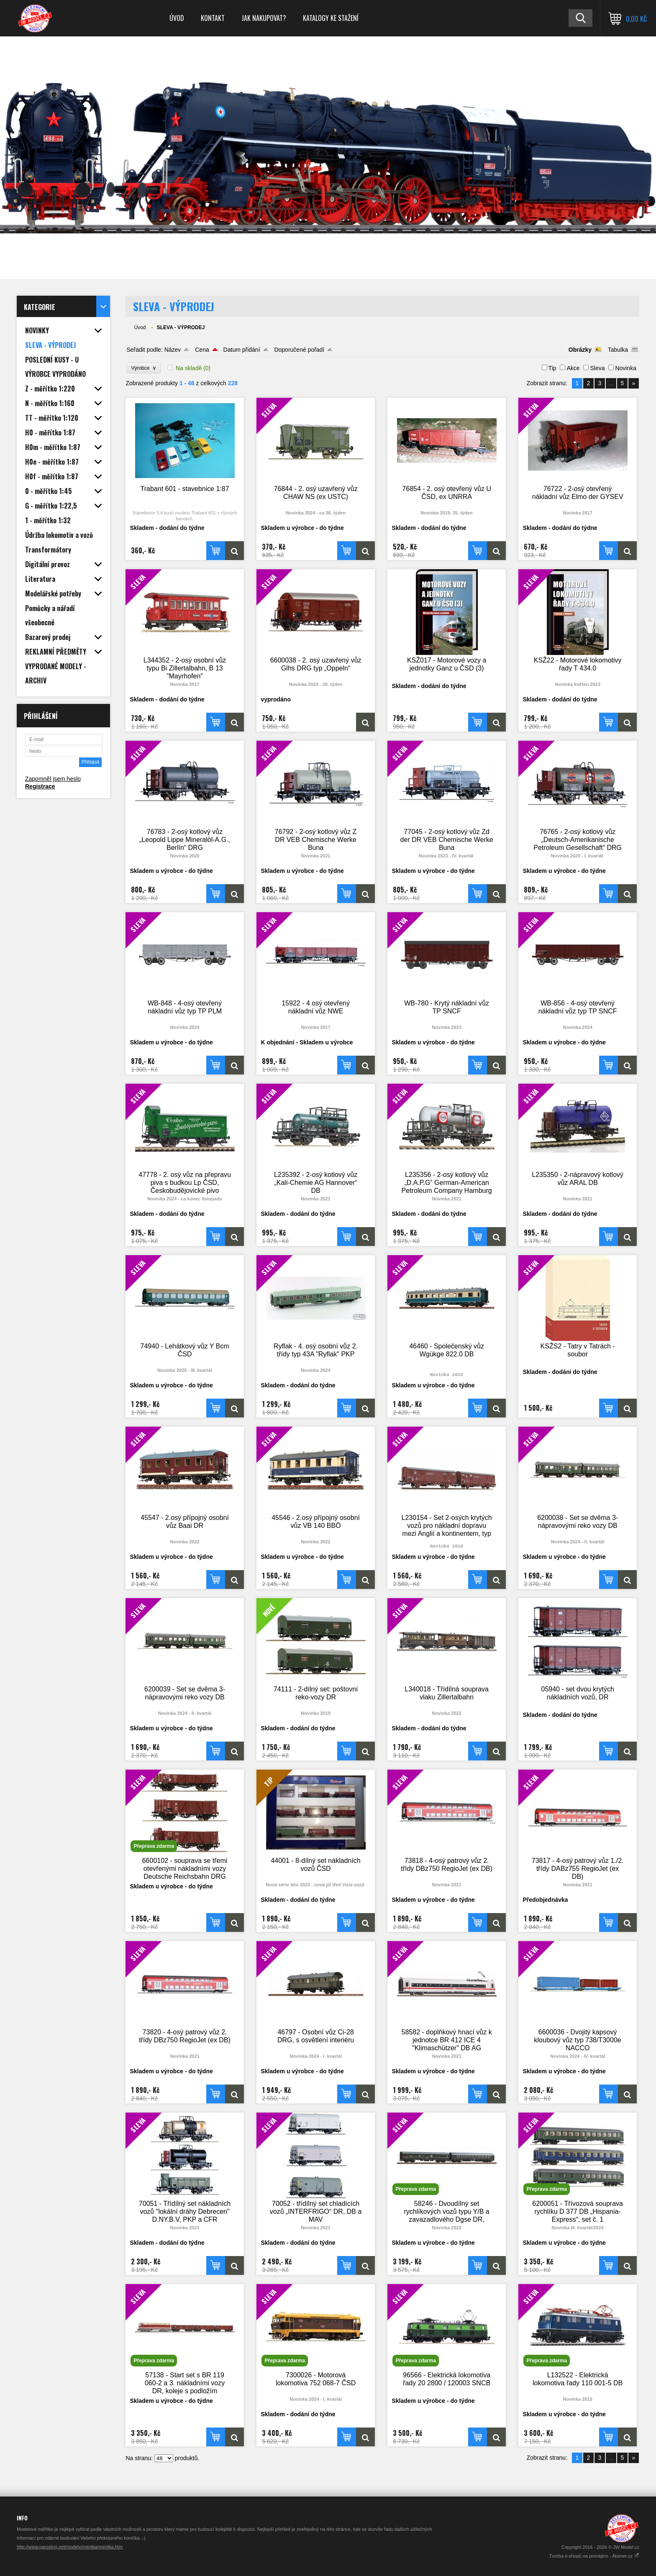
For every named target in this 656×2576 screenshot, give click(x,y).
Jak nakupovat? (263, 18)
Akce (572, 368)
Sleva (597, 368)
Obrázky (580, 349)
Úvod (176, 18)
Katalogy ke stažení (331, 18)
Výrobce (143, 368)
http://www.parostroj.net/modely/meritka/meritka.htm (70, 2546)
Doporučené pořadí (299, 349)
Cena (202, 349)
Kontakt (213, 18)
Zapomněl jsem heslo (53, 778)
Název (172, 349)
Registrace (40, 786)
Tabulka (618, 349)
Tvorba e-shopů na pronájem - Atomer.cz (594, 2555)
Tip (552, 368)
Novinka (625, 368)
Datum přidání (241, 349)
